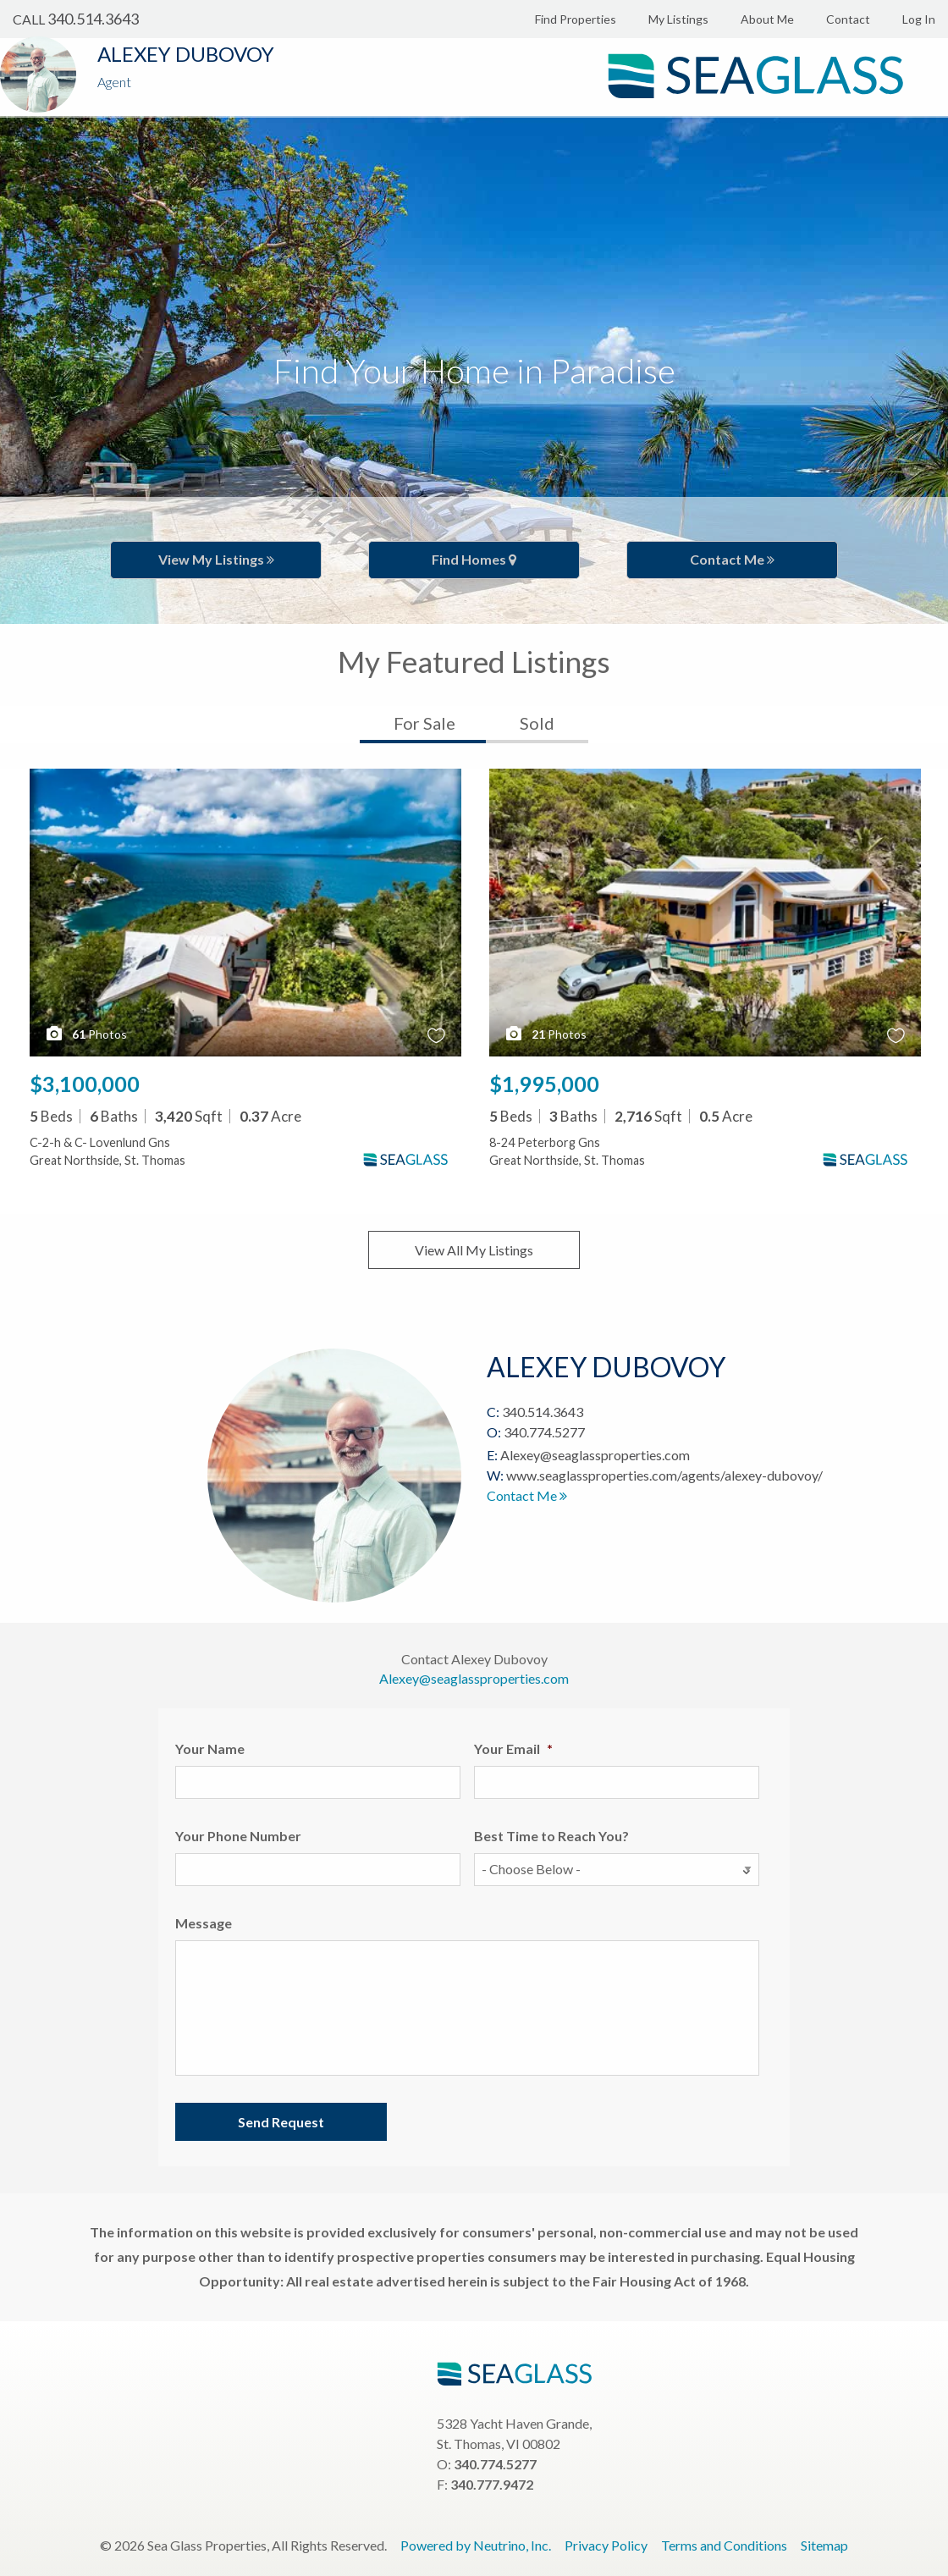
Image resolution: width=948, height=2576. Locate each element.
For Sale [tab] (424, 723)
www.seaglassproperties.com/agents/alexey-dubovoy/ (664, 1475)
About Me (767, 19)
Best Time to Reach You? (551, 1836)
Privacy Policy (606, 2545)
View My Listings (216, 559)
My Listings (678, 19)
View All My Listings (474, 1250)
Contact (848, 19)
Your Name (210, 1748)
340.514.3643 (93, 18)
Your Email (513, 1748)
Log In (918, 19)
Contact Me (732, 559)
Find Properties (575, 19)
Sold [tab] (537, 723)
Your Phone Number (238, 1836)
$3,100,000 (85, 1083)
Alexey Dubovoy (185, 53)
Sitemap (824, 2545)
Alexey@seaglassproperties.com (595, 1455)
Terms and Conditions (724, 2545)
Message (203, 1923)
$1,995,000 (544, 1083)
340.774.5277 (544, 1432)
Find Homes (474, 559)
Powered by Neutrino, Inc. (475, 2545)
